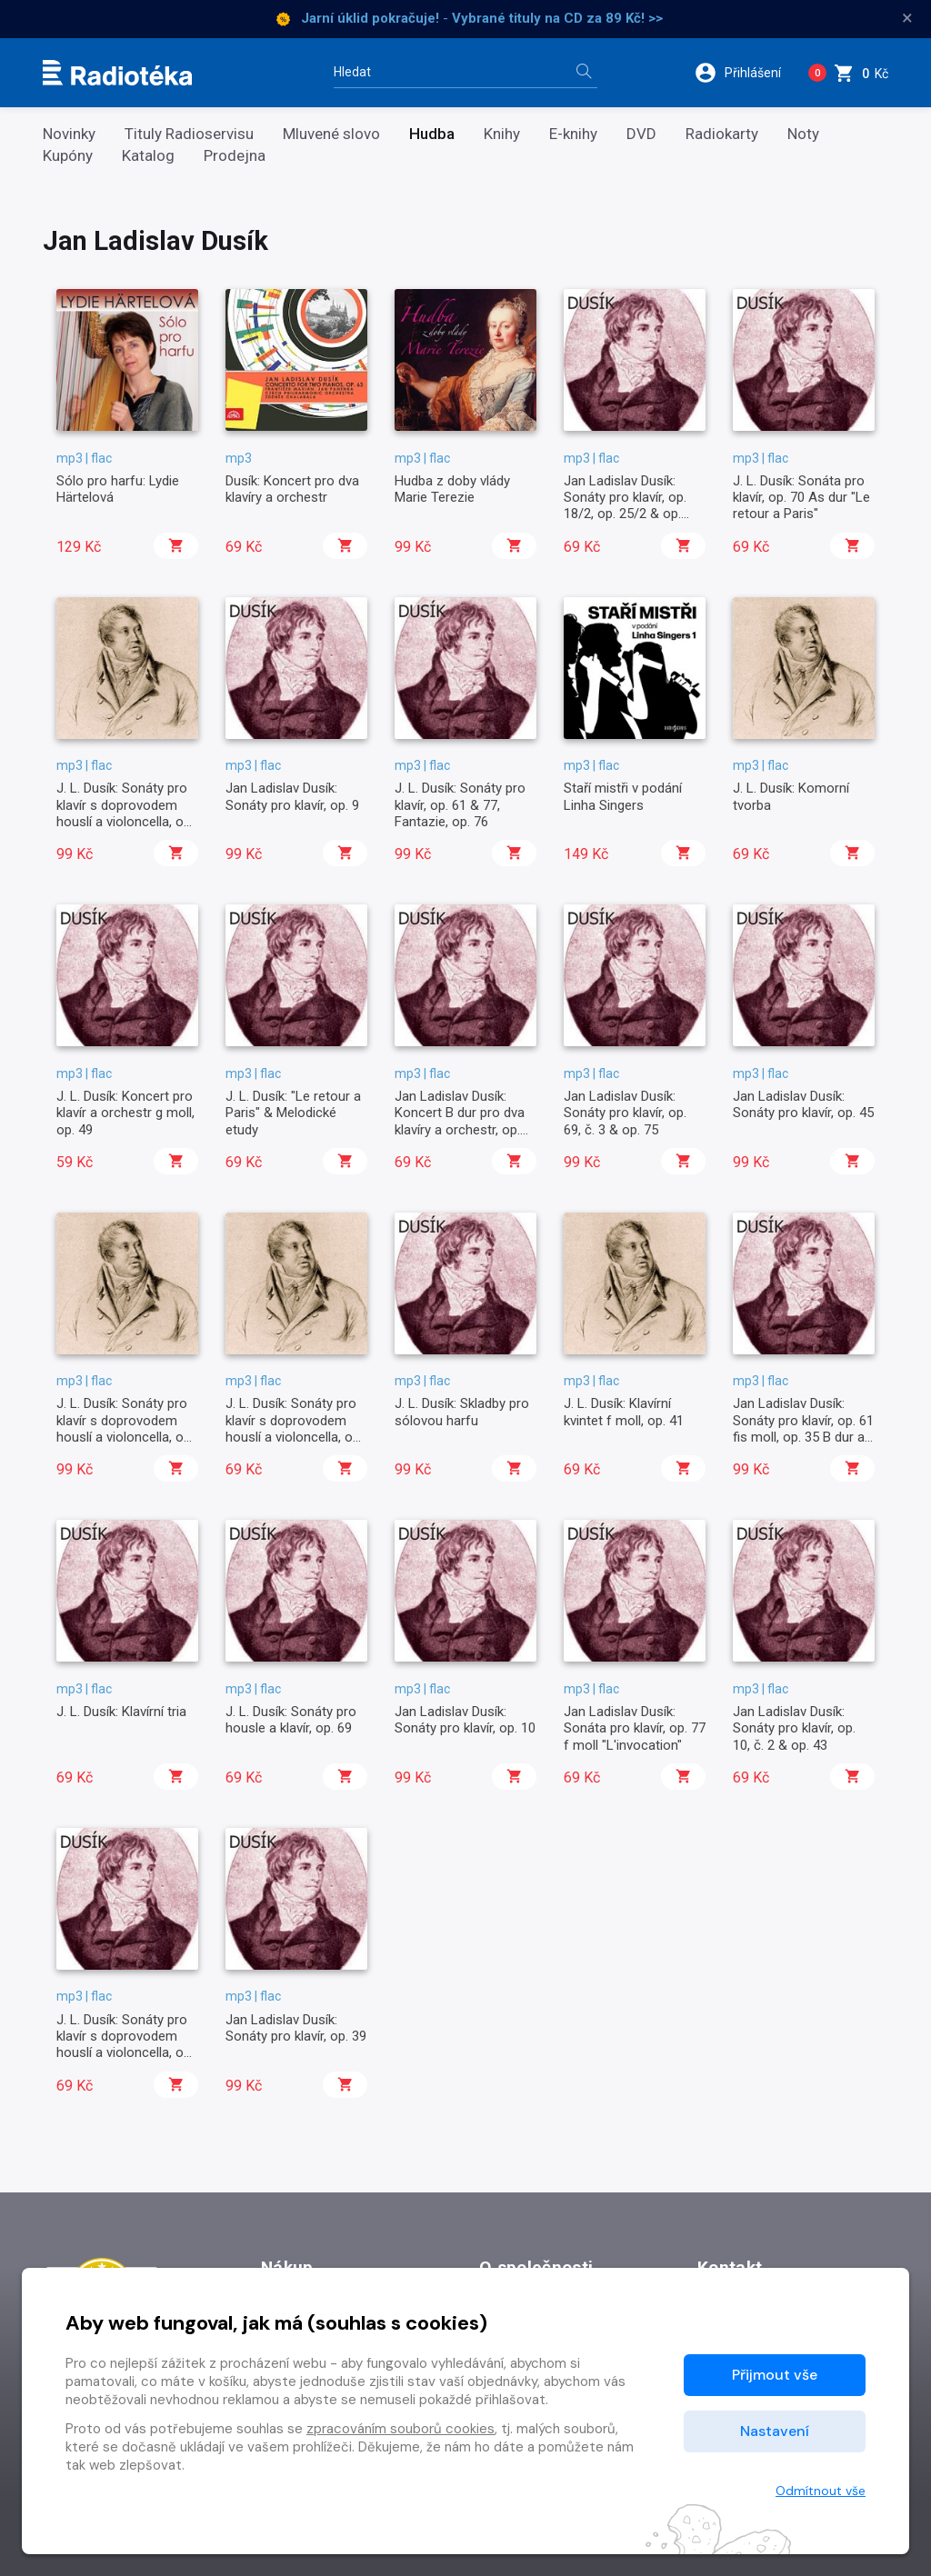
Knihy (502, 134)
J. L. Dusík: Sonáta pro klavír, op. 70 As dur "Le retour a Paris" (801, 498)
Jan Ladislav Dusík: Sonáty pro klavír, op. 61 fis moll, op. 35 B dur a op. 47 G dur (803, 1428)
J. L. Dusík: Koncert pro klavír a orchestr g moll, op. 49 (125, 1113)
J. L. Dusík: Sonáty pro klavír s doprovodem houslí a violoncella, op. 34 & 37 (294, 1428)
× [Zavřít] (907, 18)
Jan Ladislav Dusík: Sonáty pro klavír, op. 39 (295, 2028)
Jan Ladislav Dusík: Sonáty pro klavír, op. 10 (465, 1719)
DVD (641, 134)
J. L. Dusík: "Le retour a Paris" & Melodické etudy (293, 1113)
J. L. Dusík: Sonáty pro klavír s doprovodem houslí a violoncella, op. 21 (125, 813)
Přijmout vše (774, 2374)
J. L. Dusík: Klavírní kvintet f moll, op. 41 (624, 1411)
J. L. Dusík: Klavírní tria (121, 1711)
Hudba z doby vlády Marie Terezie (452, 489)
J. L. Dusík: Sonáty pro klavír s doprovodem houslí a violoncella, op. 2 (125, 2045)
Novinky (69, 134)
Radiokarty (722, 134)
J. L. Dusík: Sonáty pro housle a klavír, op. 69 (290, 1719)
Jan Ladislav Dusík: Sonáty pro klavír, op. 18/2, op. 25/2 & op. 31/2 (625, 506)
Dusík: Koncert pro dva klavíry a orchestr (292, 489)
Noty (803, 134)
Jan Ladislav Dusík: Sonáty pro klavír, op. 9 (292, 796)
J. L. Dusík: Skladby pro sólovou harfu (462, 1411)
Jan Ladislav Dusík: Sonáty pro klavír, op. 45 (803, 1104)
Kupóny (68, 156)
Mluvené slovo (331, 134)
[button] (744, 73)
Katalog (148, 156)
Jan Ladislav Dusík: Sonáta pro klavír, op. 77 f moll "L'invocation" (635, 1728)
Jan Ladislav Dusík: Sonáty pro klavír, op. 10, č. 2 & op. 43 (794, 1728)
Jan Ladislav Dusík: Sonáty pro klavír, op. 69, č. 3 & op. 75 (625, 1113)
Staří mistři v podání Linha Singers (623, 796)
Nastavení (774, 2431)
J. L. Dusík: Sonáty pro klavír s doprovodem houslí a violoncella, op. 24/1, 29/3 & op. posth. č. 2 (125, 1437)
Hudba (432, 134)
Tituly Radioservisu (189, 134)
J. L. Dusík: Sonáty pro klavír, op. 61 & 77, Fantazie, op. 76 (460, 805)
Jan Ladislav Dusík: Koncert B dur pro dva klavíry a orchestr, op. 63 (460, 1121)
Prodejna (234, 156)
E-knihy (573, 134)
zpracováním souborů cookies (400, 2429)
